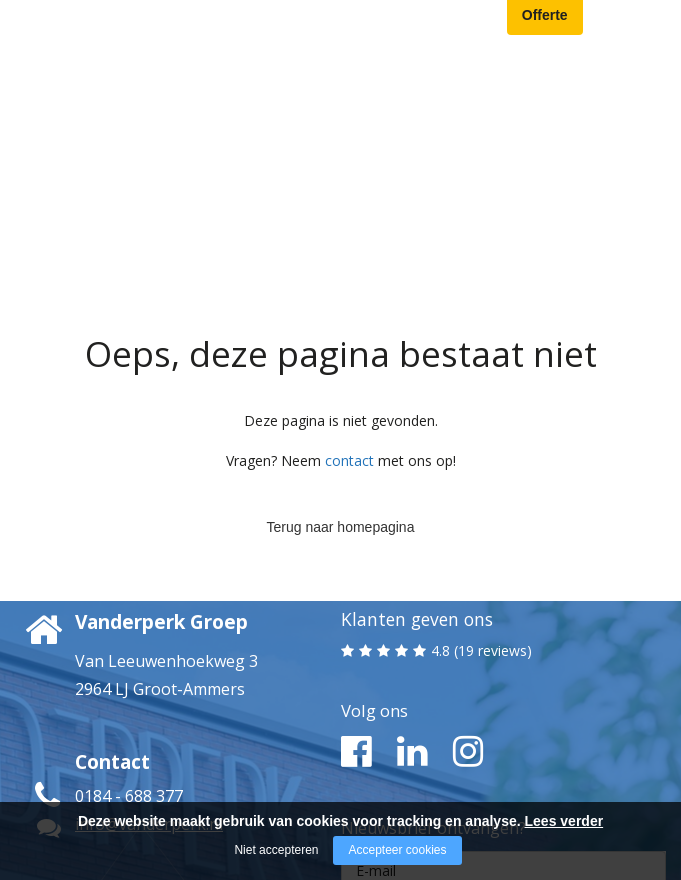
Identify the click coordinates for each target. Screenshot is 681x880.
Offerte (545, 22)
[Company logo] (142, 24)
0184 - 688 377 (129, 645)
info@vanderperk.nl (149, 673)
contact (349, 309)
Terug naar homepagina (341, 370)
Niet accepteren (276, 850)
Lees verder (564, 821)
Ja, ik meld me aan (503, 782)
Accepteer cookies (397, 850)
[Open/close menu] (651, 26)
